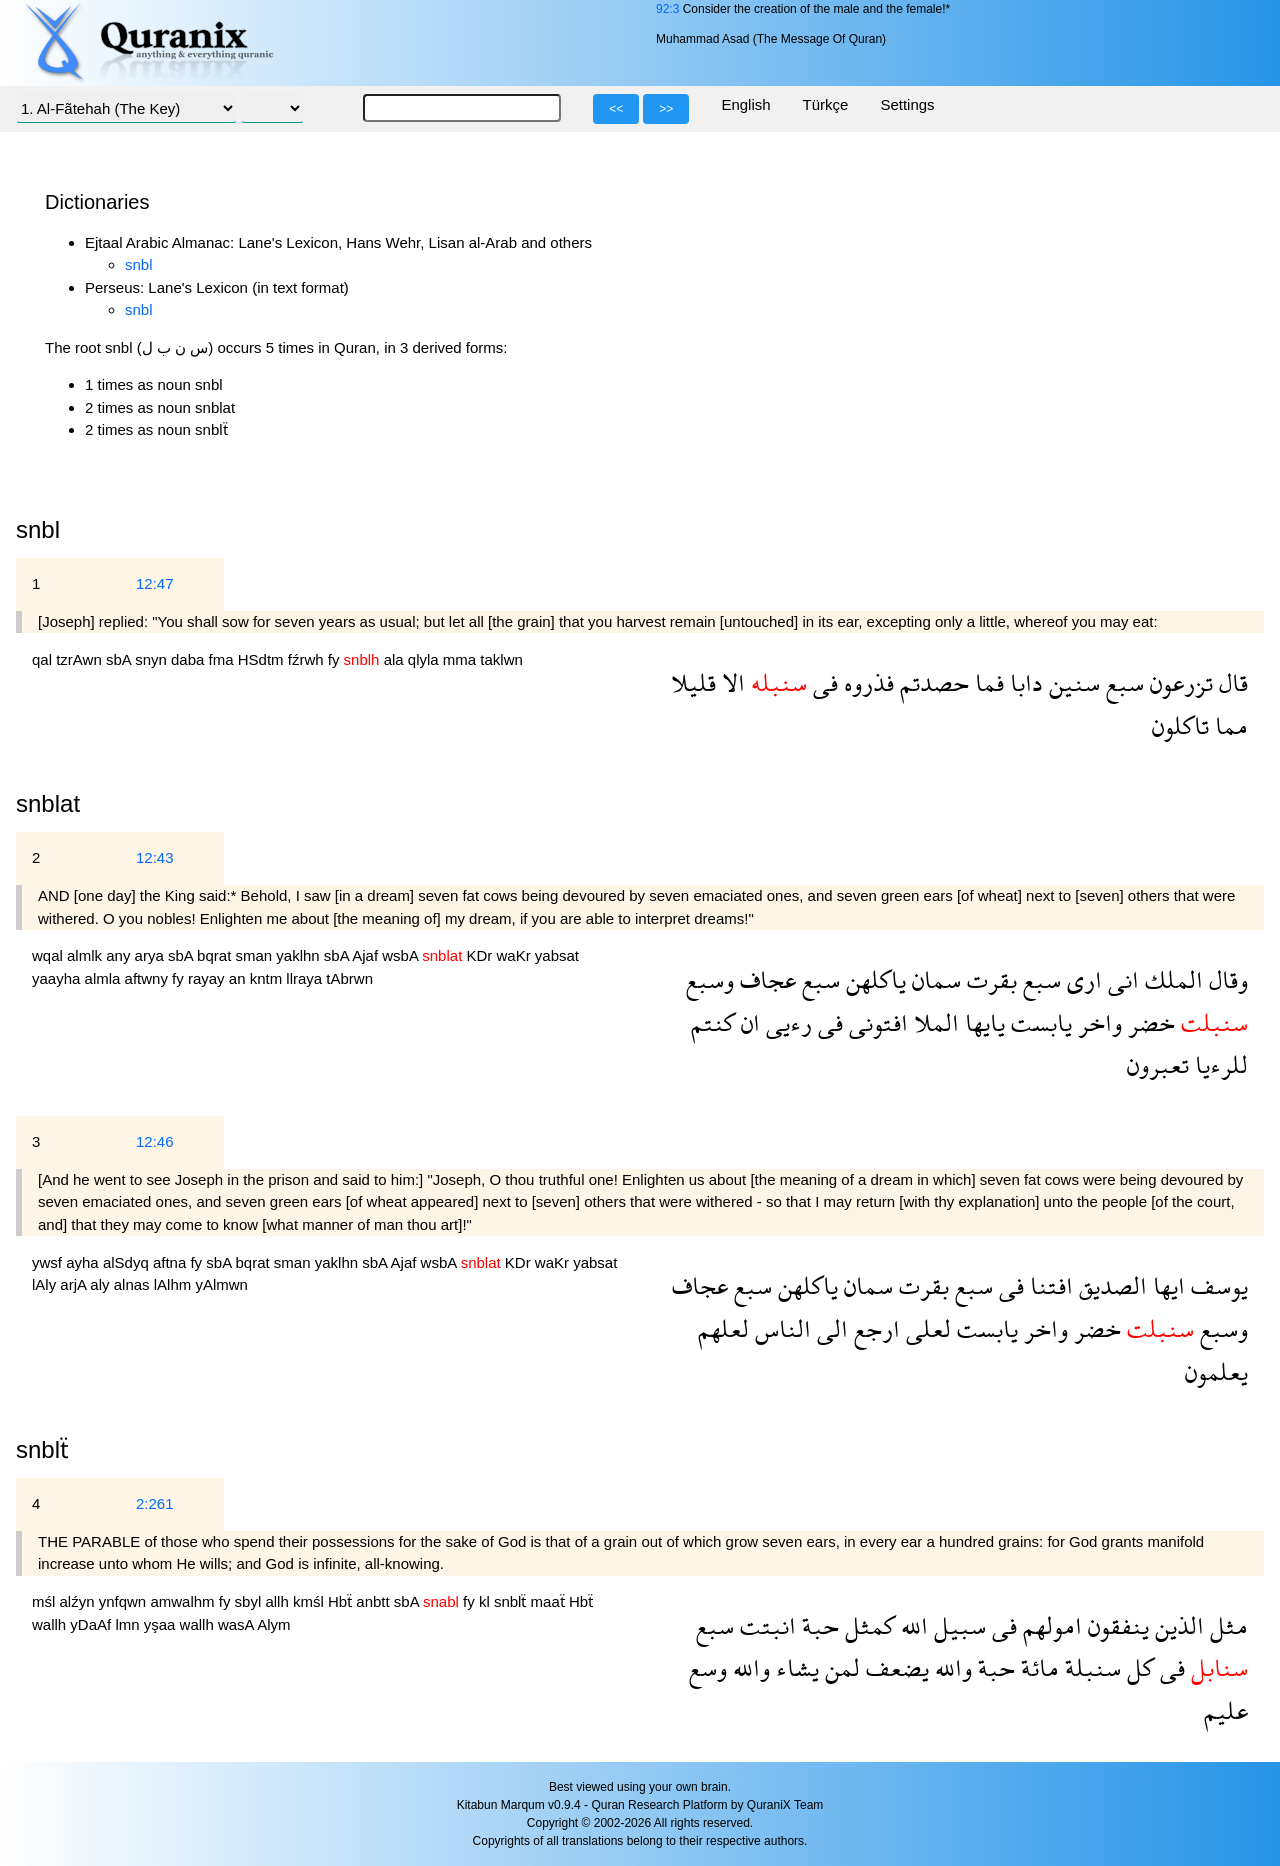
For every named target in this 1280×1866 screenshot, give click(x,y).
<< (616, 109)
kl (486, 1601)
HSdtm (263, 659)
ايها (1166, 1285)
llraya (306, 978)
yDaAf (92, 1624)
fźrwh (308, 659)
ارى (1081, 979)
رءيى (786, 1022)
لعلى (925, 1328)
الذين (1176, 1625)
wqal (49, 955)
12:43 (155, 857)
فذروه (866, 682)
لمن (839, 1667)
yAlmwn (221, 1284)
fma (223, 659)
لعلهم (723, 1328)
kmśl (310, 1601)
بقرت (989, 979)
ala (396, 659)
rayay (208, 978)
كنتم (713, 1022)
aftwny (149, 978)
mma (462, 659)
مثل (1226, 1625)
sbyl (250, 1601)
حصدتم (931, 682)
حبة (817, 1625)
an (239, 978)
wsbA (402, 955)
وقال (1225, 979)
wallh (51, 1624)
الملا (933, 1022)
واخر (1097, 1022)
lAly (46, 1284)
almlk (86, 955)
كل (1137, 1667)
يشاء (794, 1667)
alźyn (79, 1601)
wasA (237, 1624)
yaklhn (300, 955)
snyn (153, 659)
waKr (515, 955)
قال (1230, 682)
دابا (1023, 682)
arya (151, 955)
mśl (46, 1601)
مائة (1037, 1667)
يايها (982, 1022)
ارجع (874, 1328)
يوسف (1216, 1285)
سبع (1122, 682)
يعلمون (1216, 1371)
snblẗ (42, 1449)
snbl (139, 264)
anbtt (375, 1601)
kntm (268, 978)
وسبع (710, 979)
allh (279, 1601)
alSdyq (128, 1262)
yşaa (162, 1624)
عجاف (765, 979)
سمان (933, 979)
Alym (273, 1624)
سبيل (957, 1625)
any (120, 955)
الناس (780, 1328)
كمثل (867, 1625)
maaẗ (550, 1601)
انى (1120, 979)
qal (44, 659)
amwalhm (184, 1601)
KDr (481, 955)
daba (190, 659)
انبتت (765, 1625)
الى (829, 1328)
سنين (1071, 682)
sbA (120, 659)
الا (730, 682)
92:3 (667, 9)
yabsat (557, 955)
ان (747, 1022)
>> (666, 109)
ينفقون (1115, 1625)
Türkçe (826, 104)
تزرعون (1178, 682)
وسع (708, 1667)
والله (950, 1667)
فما (986, 682)
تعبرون (1158, 1064)
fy (336, 659)
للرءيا (1218, 1064)
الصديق (1110, 1285)
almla (105, 978)
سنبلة (1090, 1667)
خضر (1148, 1022)
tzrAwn (81, 659)
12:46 (155, 1141)
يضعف (894, 1667)
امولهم (1049, 1625)
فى (822, 682)
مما (1228, 725)
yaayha (58, 978)
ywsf (49, 1262)
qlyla (425, 659)
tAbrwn (349, 978)
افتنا (1048, 1285)
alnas (134, 1284)
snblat (48, 803)
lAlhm (175, 1284)
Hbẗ (342, 1601)
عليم (1226, 1710)
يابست (1038, 1022)
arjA (75, 1284)
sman (255, 955)
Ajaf (367, 955)
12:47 (155, 583)
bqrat (216, 955)
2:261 (155, 1503)
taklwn (501, 659)
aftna (172, 1262)
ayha (84, 1262)
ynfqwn (125, 1601)
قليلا (693, 682)
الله (911, 1625)
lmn (129, 1624)
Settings (907, 104)
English (745, 104)
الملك (1171, 979)
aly (101, 1284)
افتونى (875, 1022)
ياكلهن (873, 979)
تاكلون (1180, 725)
